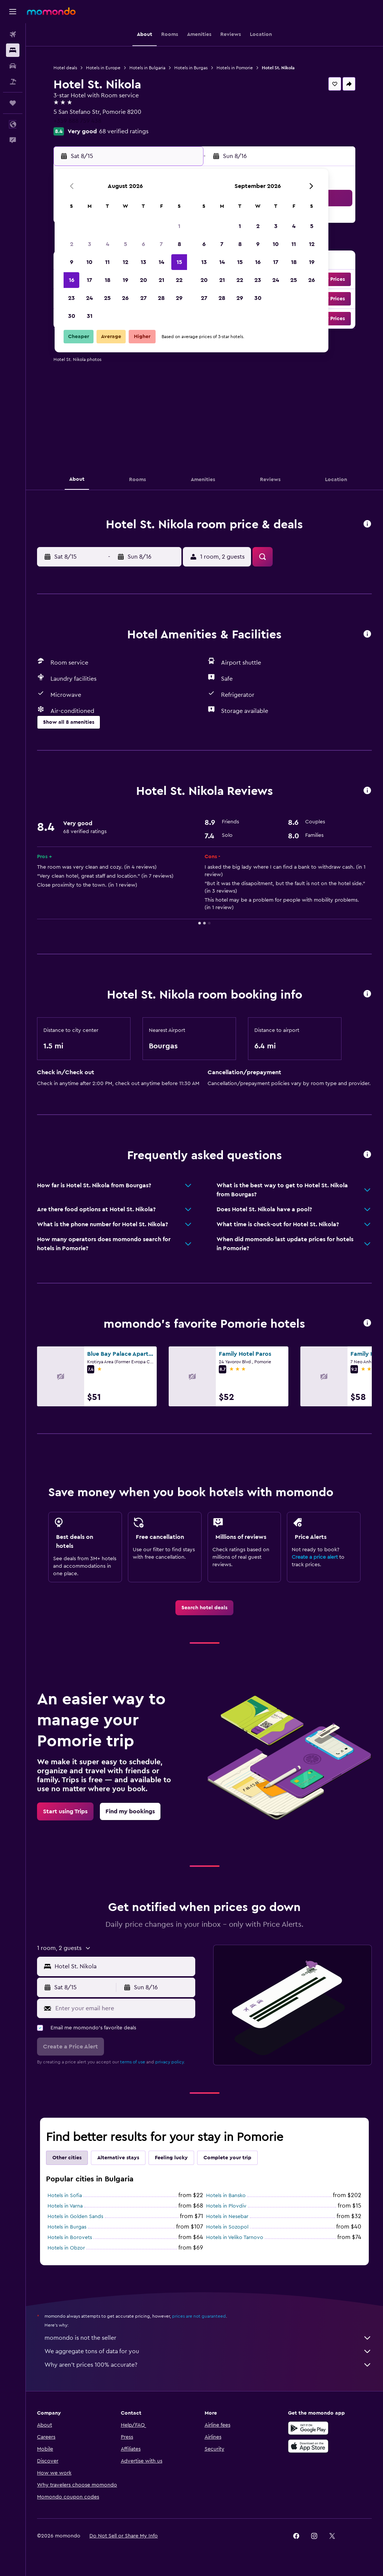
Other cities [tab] (67, 2157)
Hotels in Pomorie (235, 68)
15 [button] (179, 262)
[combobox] (123, 1966)
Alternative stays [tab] (118, 2157)
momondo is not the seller (208, 2337)
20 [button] (143, 280)
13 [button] (143, 262)
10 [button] (89, 262)
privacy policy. (170, 2062)
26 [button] (125, 298)
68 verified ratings (123, 131)
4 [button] (107, 244)
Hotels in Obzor (66, 2248)
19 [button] (125, 280)
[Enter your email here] (123, 2008)
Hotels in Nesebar (227, 2216)
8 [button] (179, 244)
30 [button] (71, 316)
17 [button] (89, 280)
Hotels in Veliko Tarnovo (234, 2237)
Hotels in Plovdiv (226, 2206)
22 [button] (179, 280)
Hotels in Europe (103, 68)
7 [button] (161, 244)
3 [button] (89, 244)
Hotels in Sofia (65, 2195)
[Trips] (12, 102)
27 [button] (143, 298)
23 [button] (71, 298)
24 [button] (89, 298)
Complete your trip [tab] (227, 2157)
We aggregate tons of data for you (208, 2351)
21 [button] (161, 280)
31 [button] (89, 316)
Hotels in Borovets (70, 2237)
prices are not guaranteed (199, 2316)
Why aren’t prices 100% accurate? (208, 2364)
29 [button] (179, 298)
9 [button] (71, 262)
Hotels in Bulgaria (147, 68)
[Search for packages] (12, 81)
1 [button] (179, 226)
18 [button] (107, 280)
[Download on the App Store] (308, 2446)
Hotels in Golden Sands (75, 2216)
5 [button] (125, 244)
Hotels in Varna (65, 2206)
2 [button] (71, 244)
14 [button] (161, 262)
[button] (12, 11)
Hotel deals (65, 68)
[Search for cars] (12, 65)
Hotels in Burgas (191, 68)
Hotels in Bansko (226, 2195)
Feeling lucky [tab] (171, 2157)
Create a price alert (315, 1557)
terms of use (132, 2062)
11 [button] (107, 262)
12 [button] (125, 262)
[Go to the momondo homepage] (51, 11)
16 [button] (71, 280)
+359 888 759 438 (77, 121)
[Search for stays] (12, 50)
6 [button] (143, 244)
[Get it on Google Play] (308, 2428)
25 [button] (107, 298)
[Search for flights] (12, 34)
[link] (204, 1607)
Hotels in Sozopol (227, 2227)
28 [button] (161, 298)
